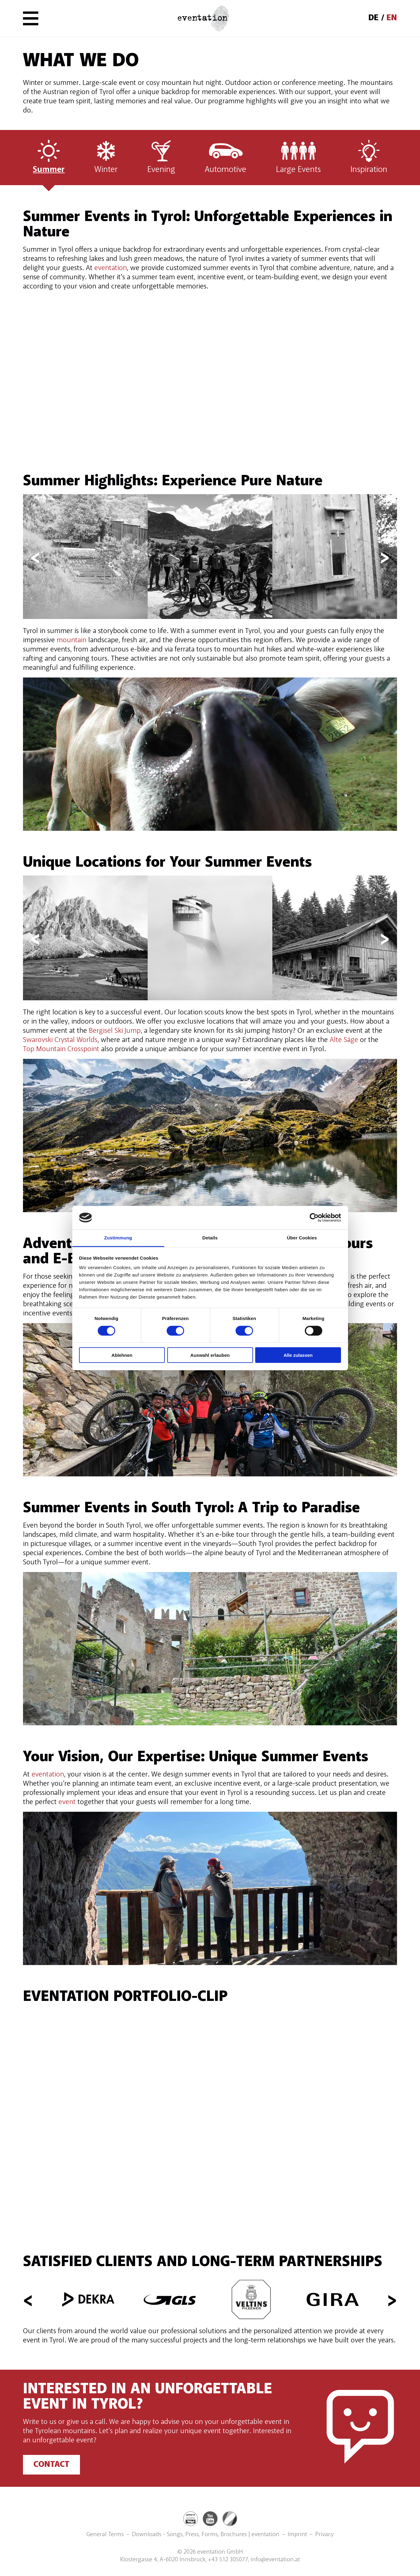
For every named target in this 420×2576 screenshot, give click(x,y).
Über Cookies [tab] (302, 1237)
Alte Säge (344, 1040)
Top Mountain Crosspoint (61, 1049)
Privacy (324, 2535)
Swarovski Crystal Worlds (60, 1040)
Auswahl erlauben (209, 1355)
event (67, 1802)
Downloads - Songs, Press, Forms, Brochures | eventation (205, 2535)
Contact (51, 2464)
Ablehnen (122, 1355)
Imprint (297, 2535)
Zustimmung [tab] (118, 1237)
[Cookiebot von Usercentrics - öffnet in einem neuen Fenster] (314, 1217)
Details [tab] (210, 1237)
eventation (110, 268)
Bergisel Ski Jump (115, 1031)
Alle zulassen (297, 1355)
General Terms (105, 2535)
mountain (71, 640)
